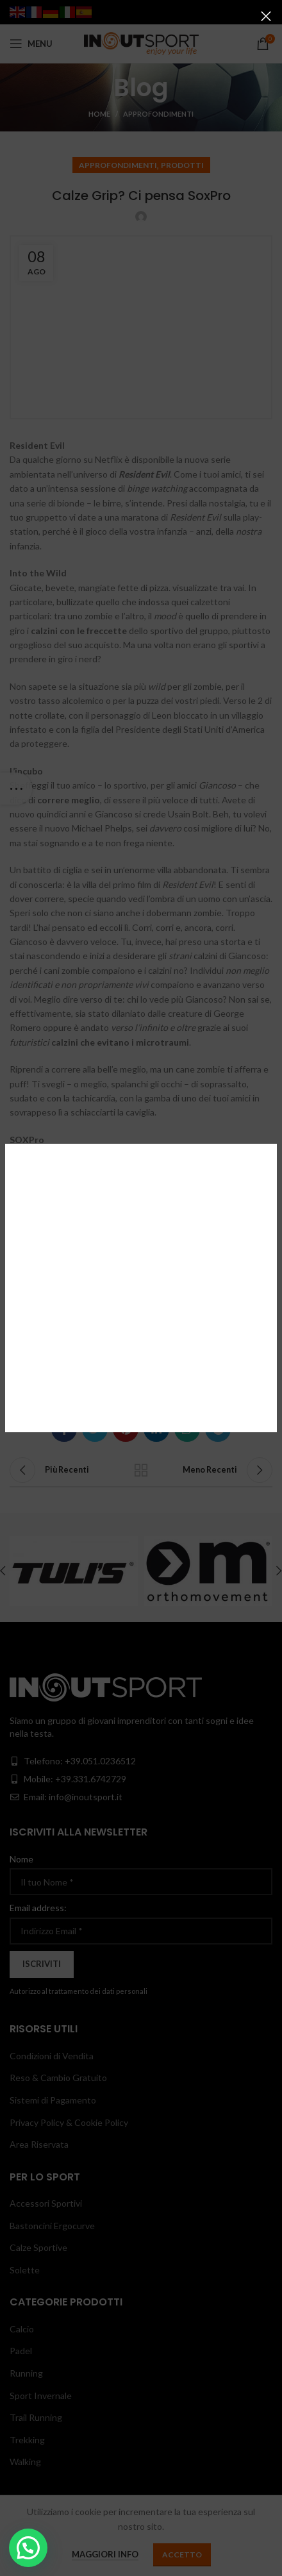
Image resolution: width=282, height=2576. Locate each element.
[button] (28, 2548)
